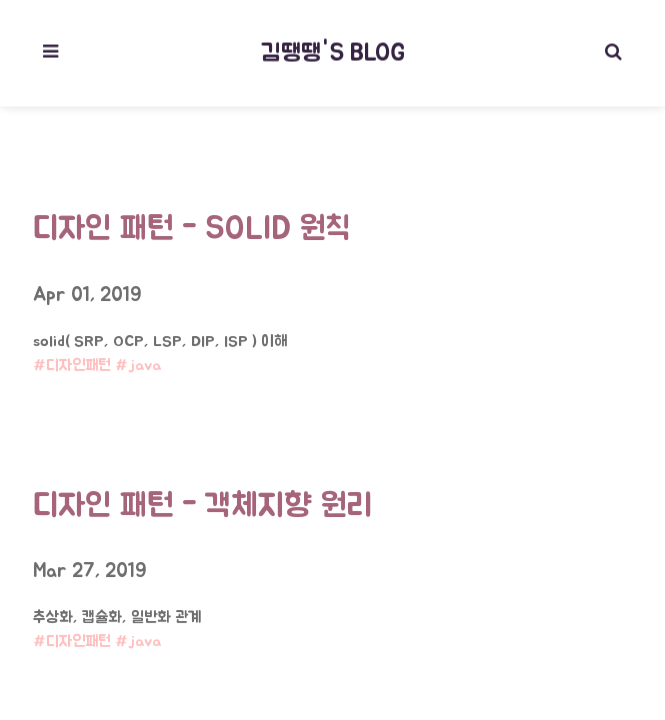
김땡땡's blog (333, 51)
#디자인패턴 (72, 362)
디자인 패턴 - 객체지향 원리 (202, 501)
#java (138, 362)
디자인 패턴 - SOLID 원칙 (191, 224)
